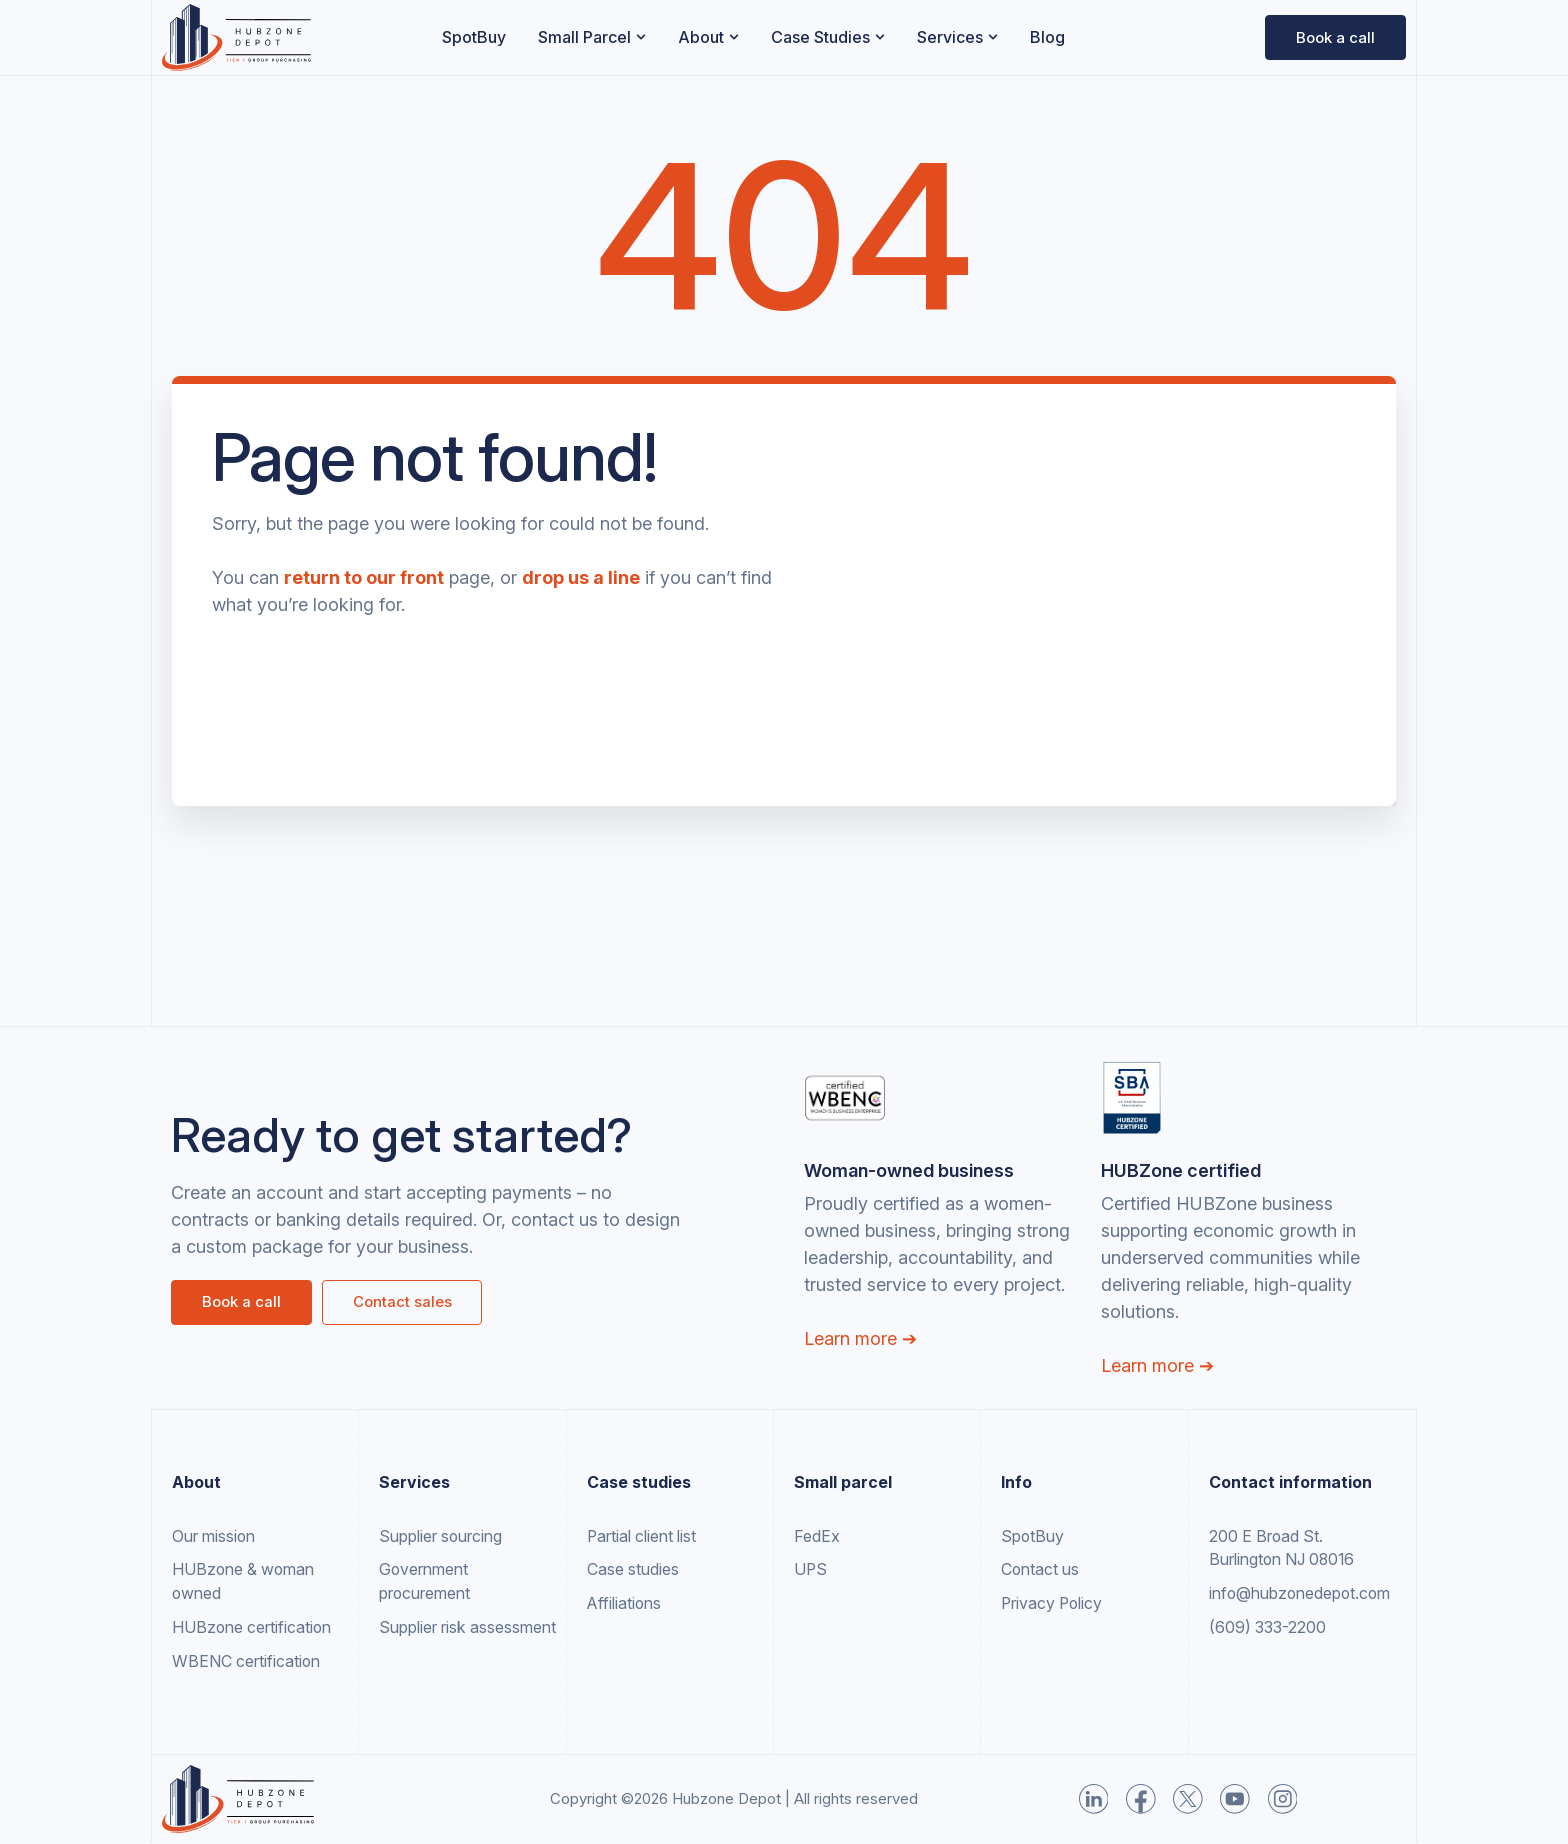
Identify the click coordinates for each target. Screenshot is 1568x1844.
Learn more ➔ (860, 1338)
